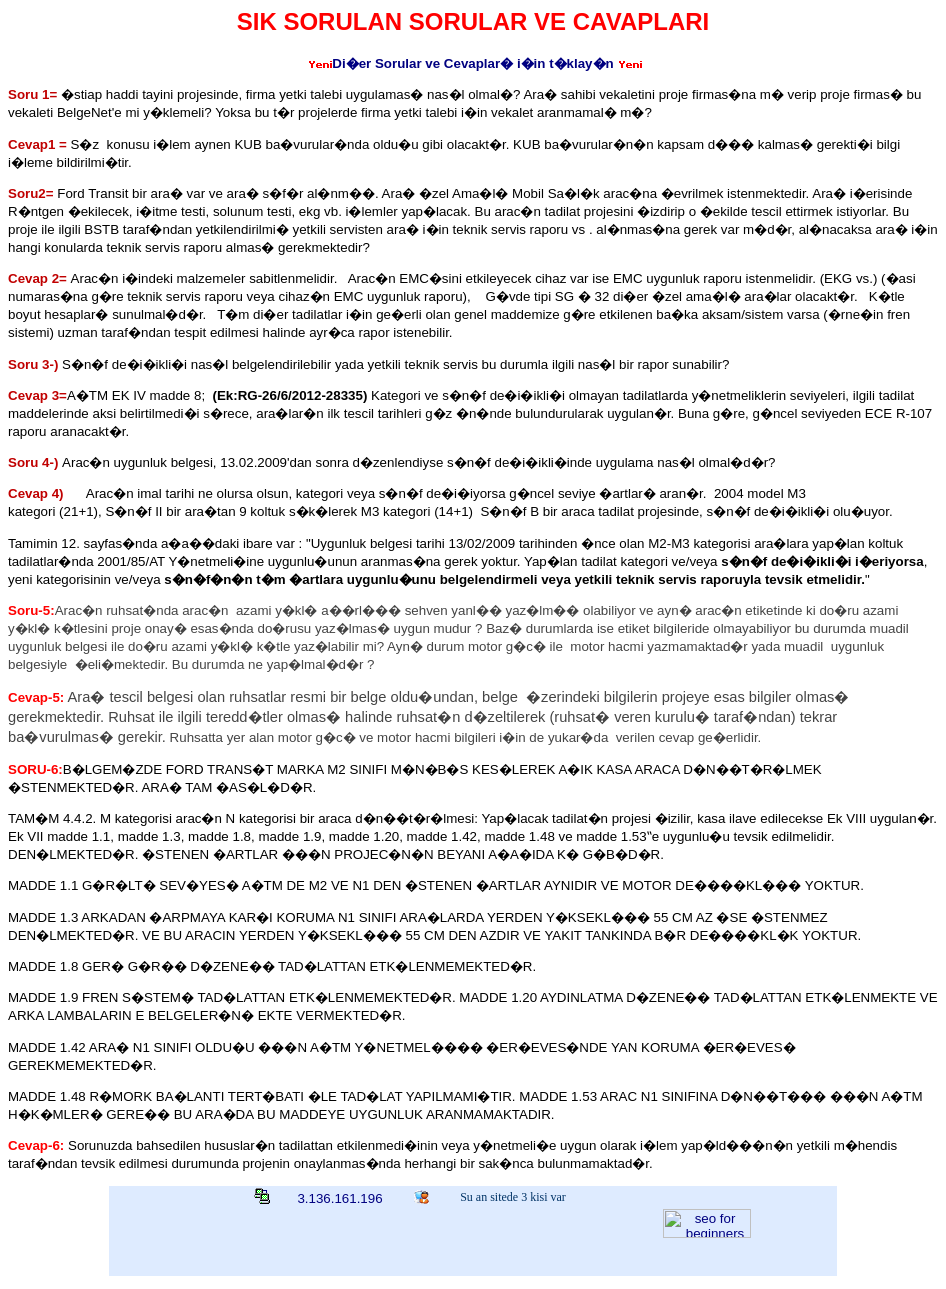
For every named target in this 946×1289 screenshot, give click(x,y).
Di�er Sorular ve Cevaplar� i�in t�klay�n (472, 63)
